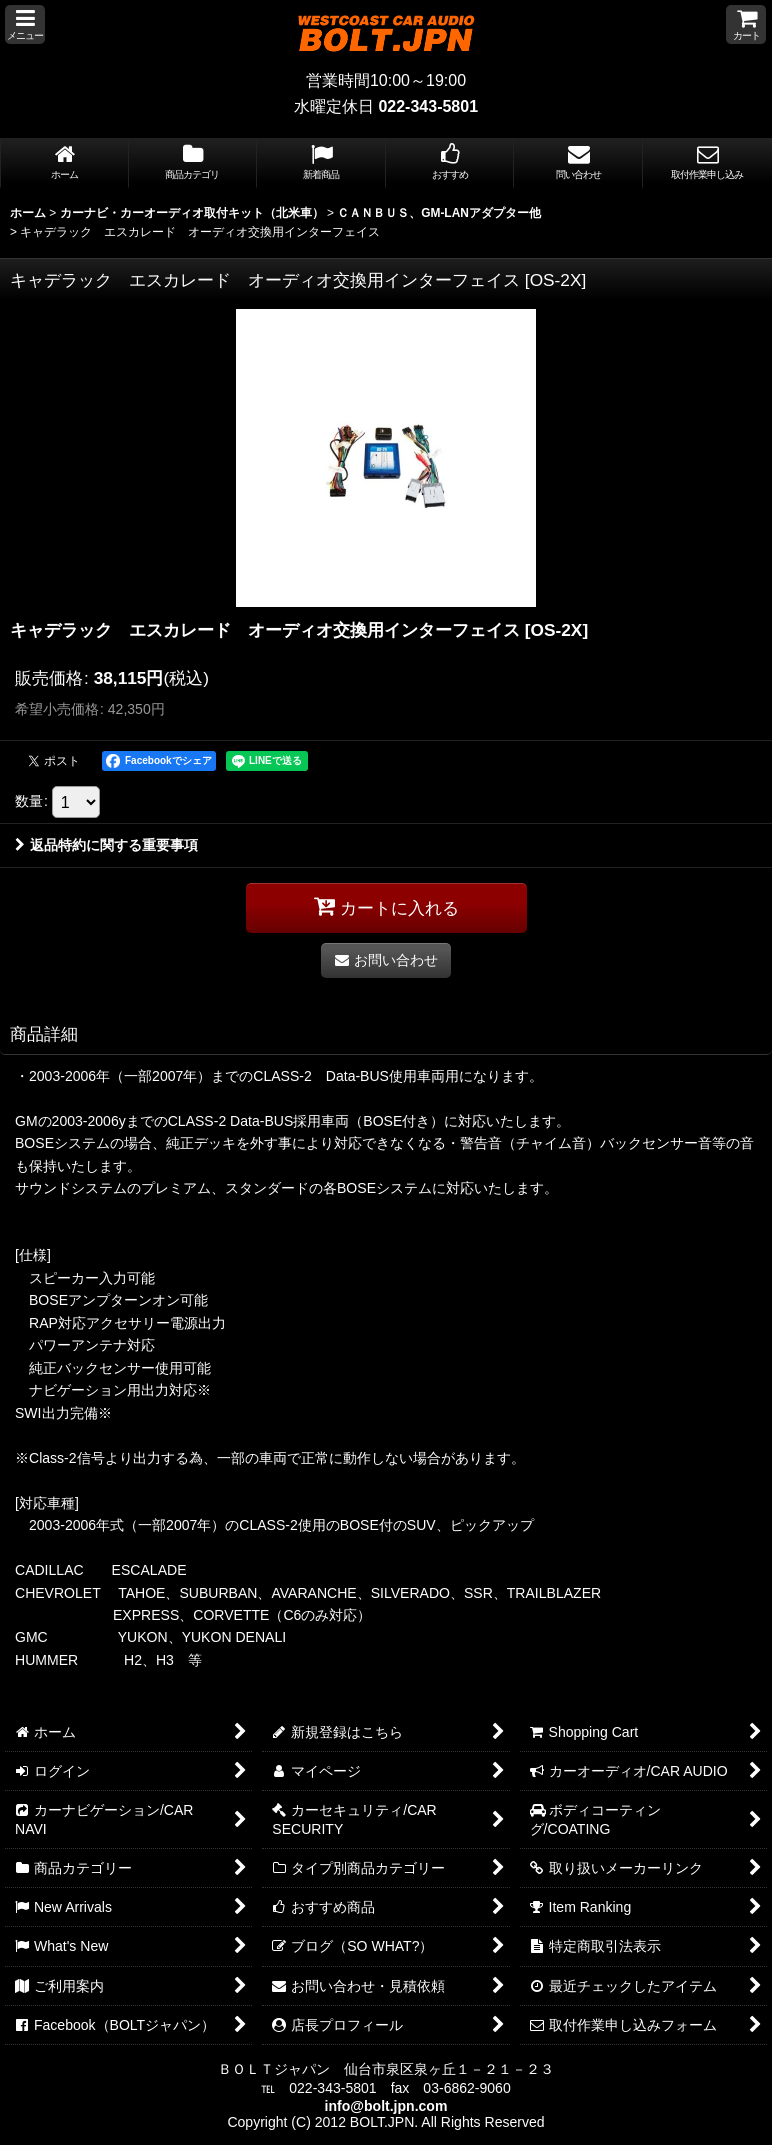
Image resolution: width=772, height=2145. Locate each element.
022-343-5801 (428, 106)
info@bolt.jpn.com (386, 2106)
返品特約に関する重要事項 (106, 845)
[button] (25, 24)
